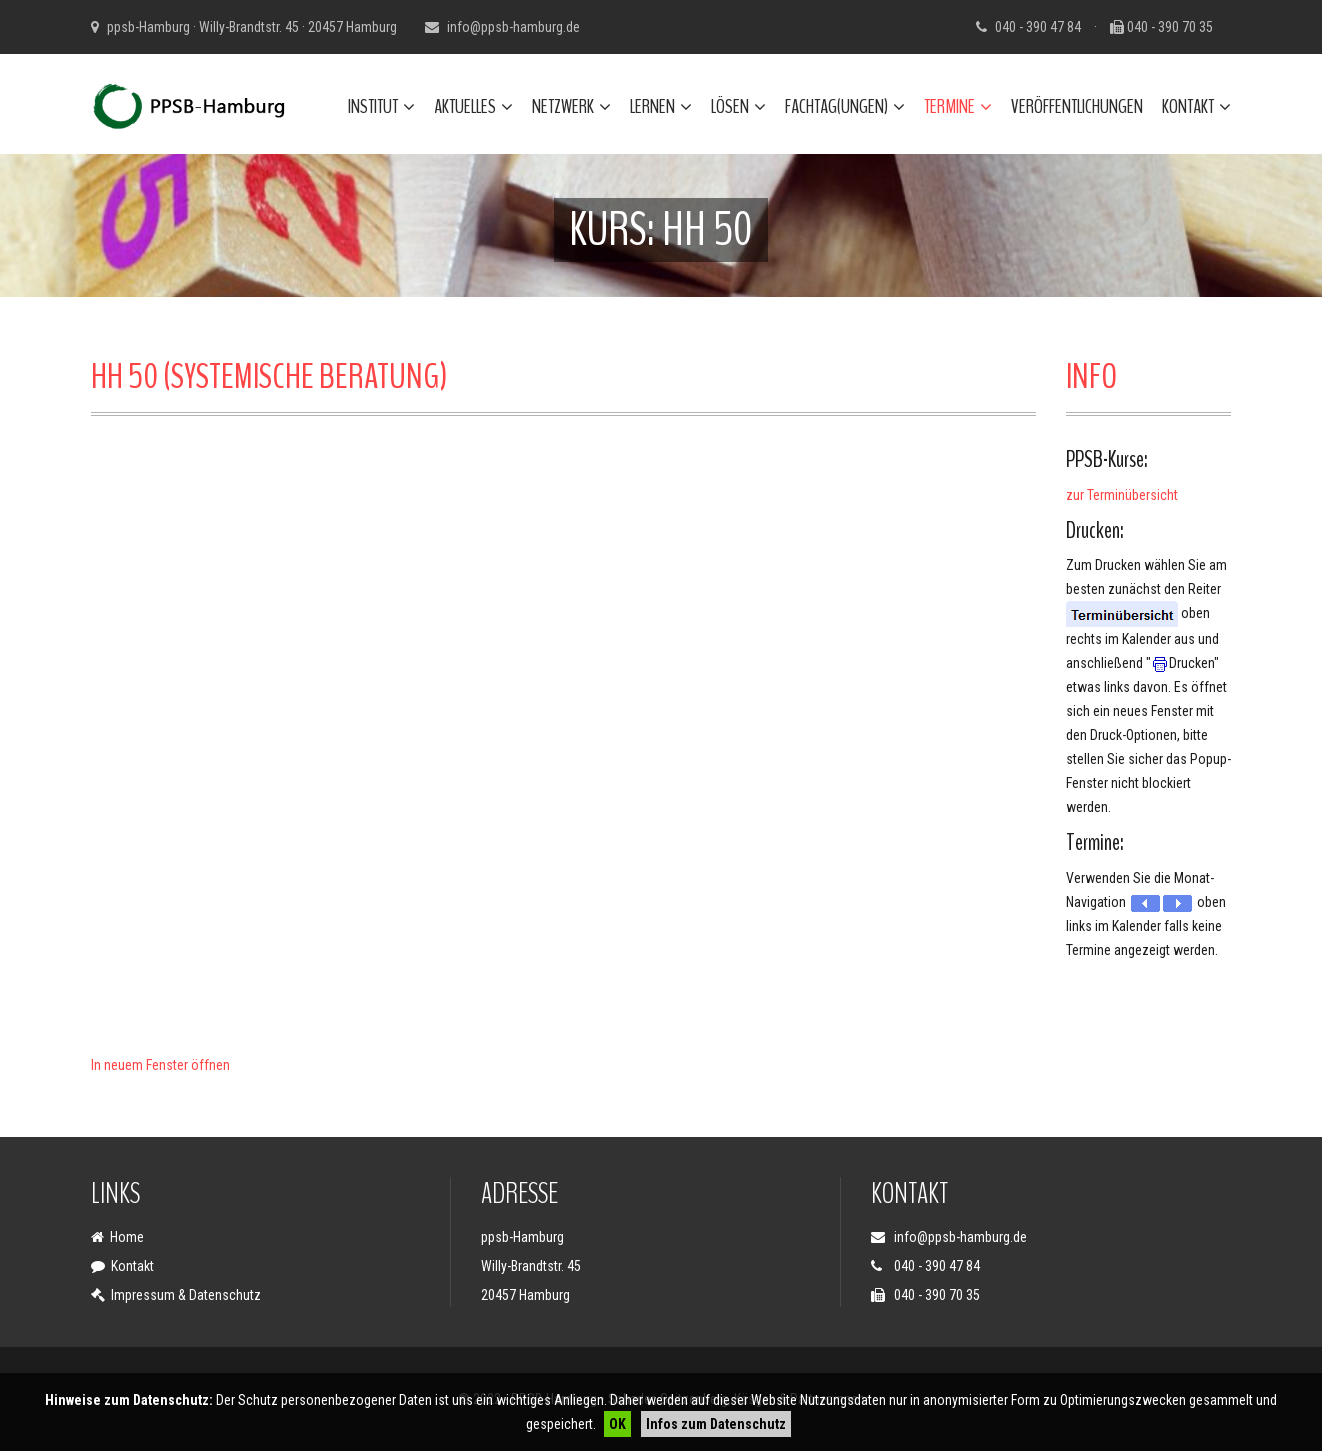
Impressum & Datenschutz (186, 1295)
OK (617, 1424)
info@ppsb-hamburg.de (513, 27)
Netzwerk (571, 106)
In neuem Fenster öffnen (160, 1065)
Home (127, 1237)
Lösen (738, 106)
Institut (381, 106)
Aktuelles (473, 106)
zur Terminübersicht (1122, 495)
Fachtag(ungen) (845, 106)
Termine (958, 106)
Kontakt (1196, 106)
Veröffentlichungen (1077, 106)
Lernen (661, 106)
